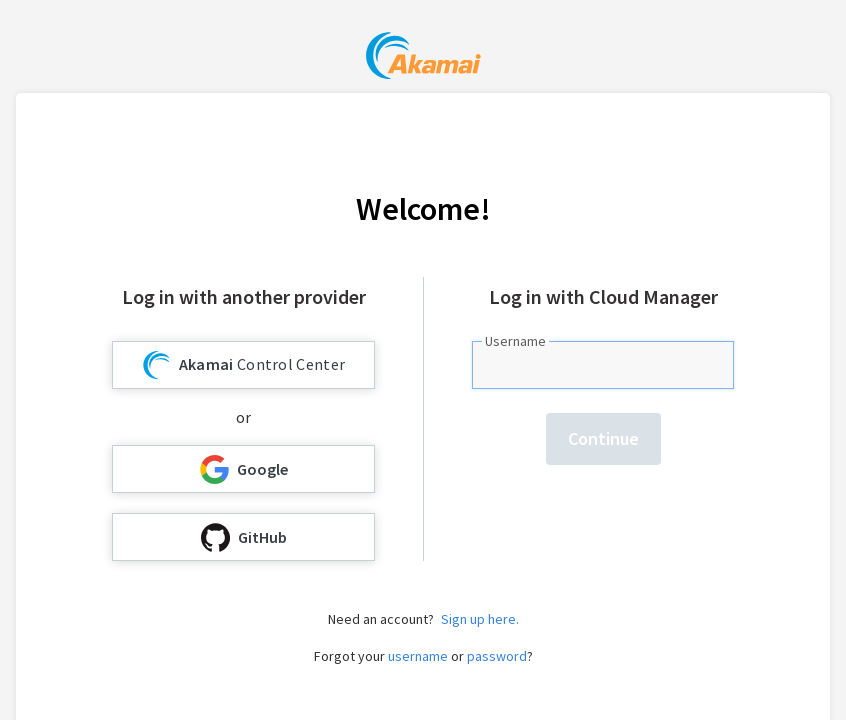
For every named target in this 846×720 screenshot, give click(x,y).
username (418, 656)
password (497, 656)
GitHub (244, 537)
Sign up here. (480, 619)
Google (244, 469)
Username (515, 341)
